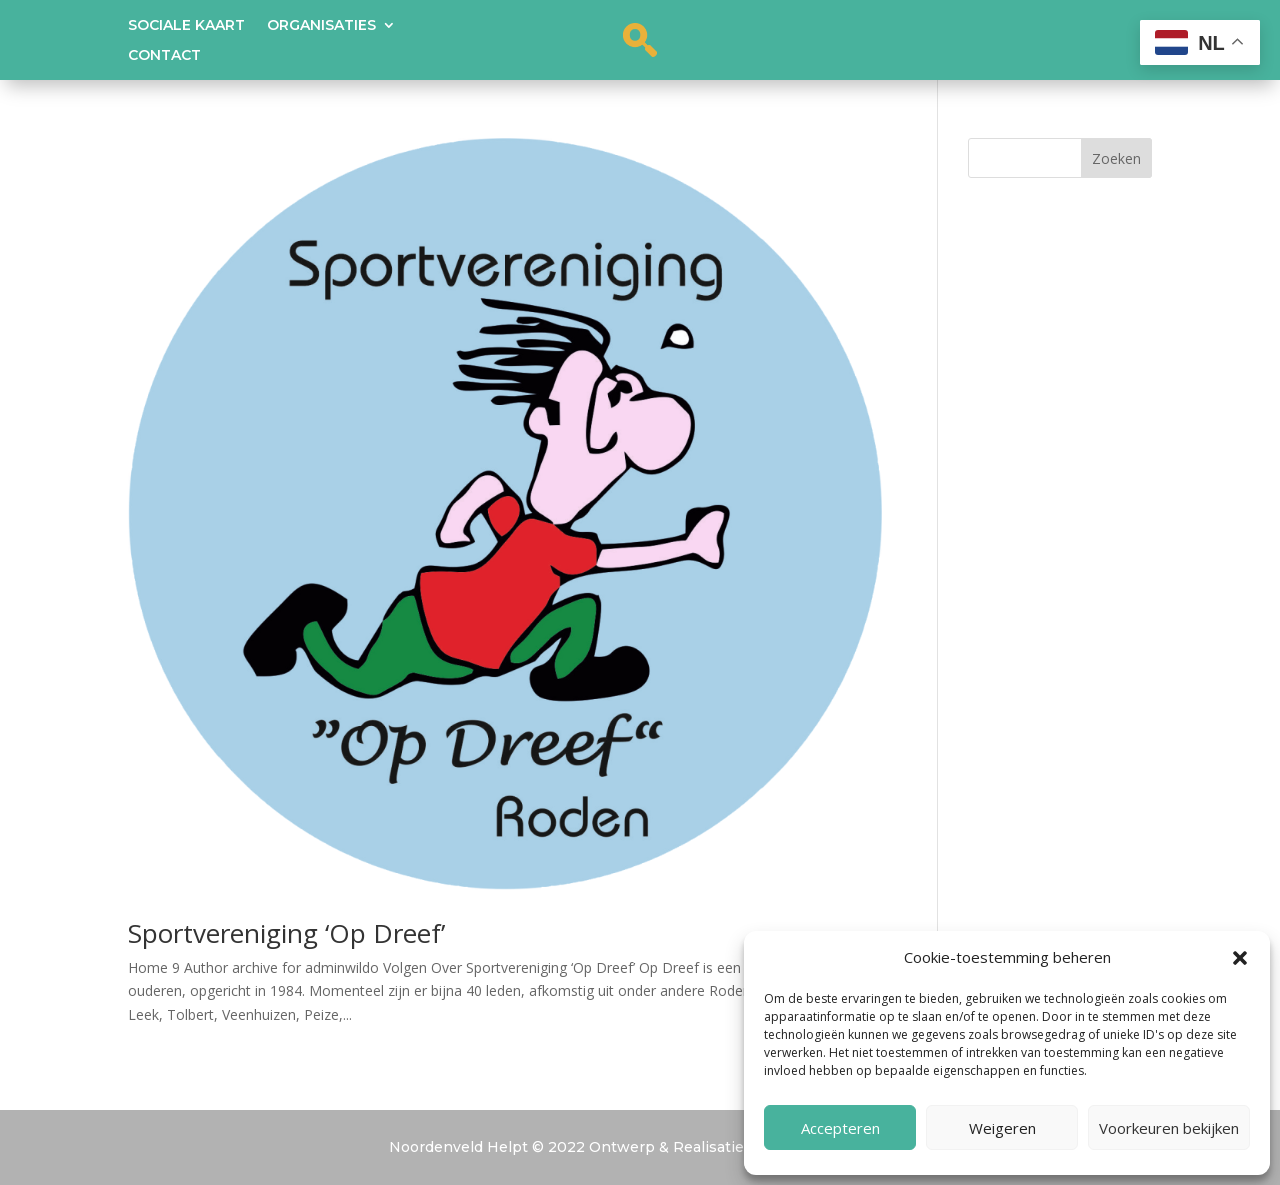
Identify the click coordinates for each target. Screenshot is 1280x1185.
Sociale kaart (186, 26)
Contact (164, 56)
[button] (1240, 958)
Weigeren (1002, 1128)
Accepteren (840, 1128)
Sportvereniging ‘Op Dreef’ (286, 933)
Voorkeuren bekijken (1169, 1128)
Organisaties (321, 26)
